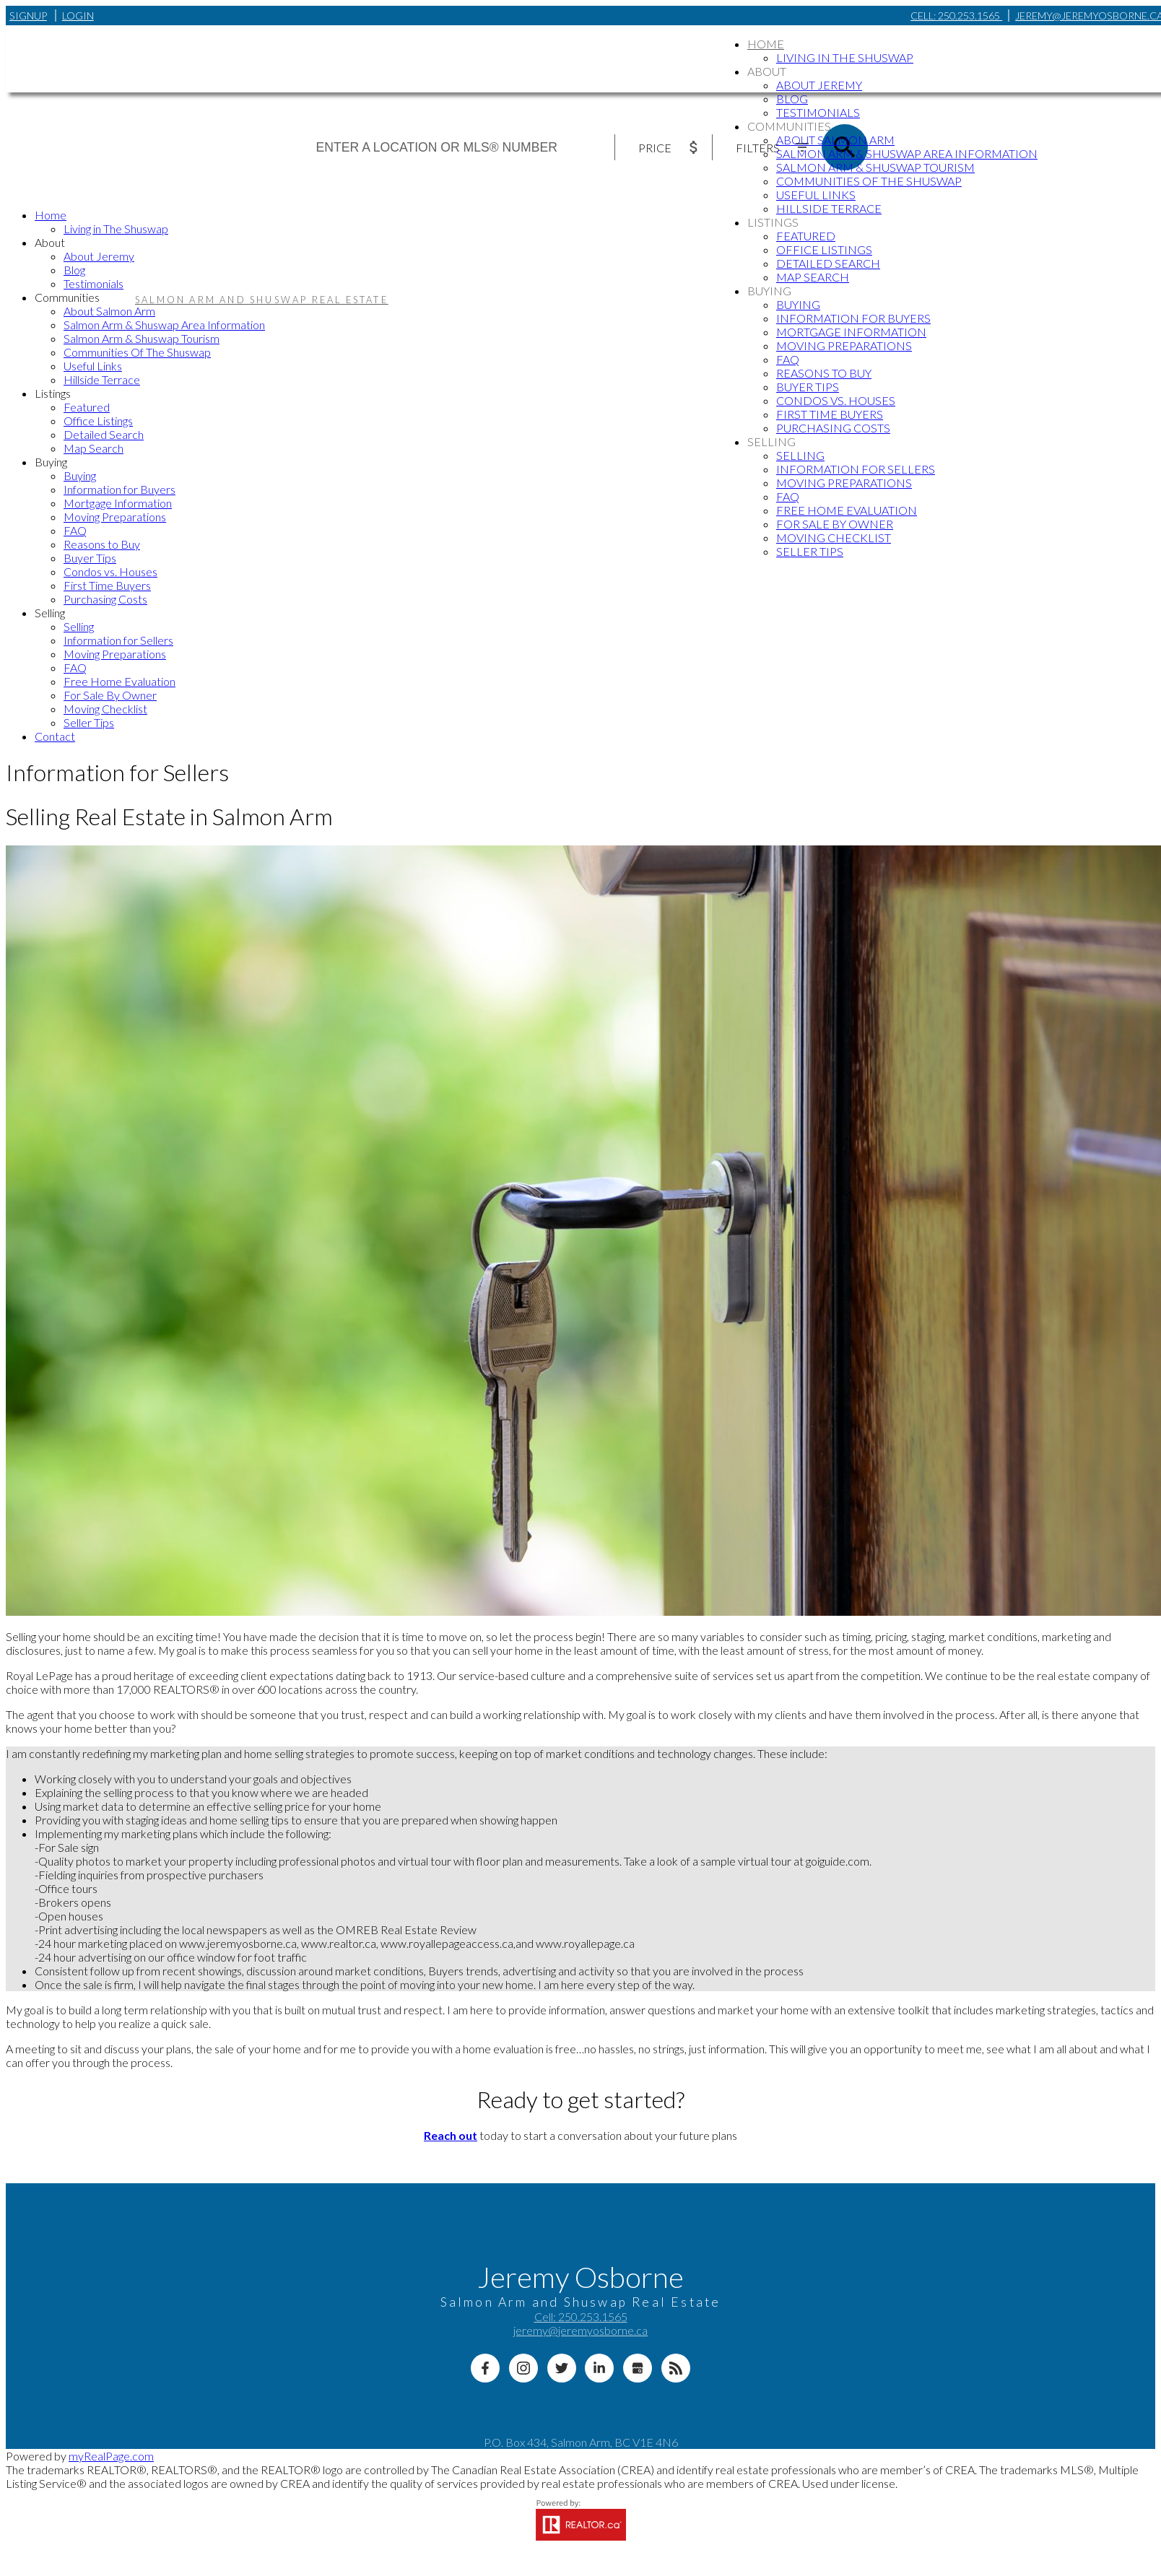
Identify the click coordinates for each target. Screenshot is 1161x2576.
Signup (28, 15)
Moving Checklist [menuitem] (833, 537)
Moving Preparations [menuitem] (844, 345)
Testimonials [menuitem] (818, 112)
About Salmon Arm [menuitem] (835, 140)
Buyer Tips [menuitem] (807, 386)
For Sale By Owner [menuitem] (834, 524)
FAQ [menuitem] (787, 359)
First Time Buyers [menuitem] (829, 414)
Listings (773, 222)
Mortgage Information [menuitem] (851, 332)
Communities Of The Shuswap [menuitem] (869, 181)
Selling (771, 441)
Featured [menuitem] (805, 236)
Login (78, 15)
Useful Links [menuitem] (816, 194)
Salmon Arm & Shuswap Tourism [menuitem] (875, 167)
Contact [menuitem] (55, 736)
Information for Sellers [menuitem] (855, 469)
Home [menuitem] (765, 44)
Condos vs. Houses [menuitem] (835, 400)
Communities (789, 126)
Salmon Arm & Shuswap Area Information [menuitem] (907, 153)
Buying (769, 290)
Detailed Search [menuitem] (828, 263)
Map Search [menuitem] (812, 277)
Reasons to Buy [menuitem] (823, 373)
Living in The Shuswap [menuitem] (844, 57)
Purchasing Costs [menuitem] (833, 428)
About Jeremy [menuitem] (819, 85)
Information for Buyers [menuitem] (853, 318)
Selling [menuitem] (800, 455)
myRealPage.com (111, 2456)
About (766, 71)
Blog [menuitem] (792, 98)
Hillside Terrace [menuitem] (829, 208)
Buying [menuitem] (798, 304)
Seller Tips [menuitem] (809, 551)
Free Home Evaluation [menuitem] (846, 510)
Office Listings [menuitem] (824, 249)
